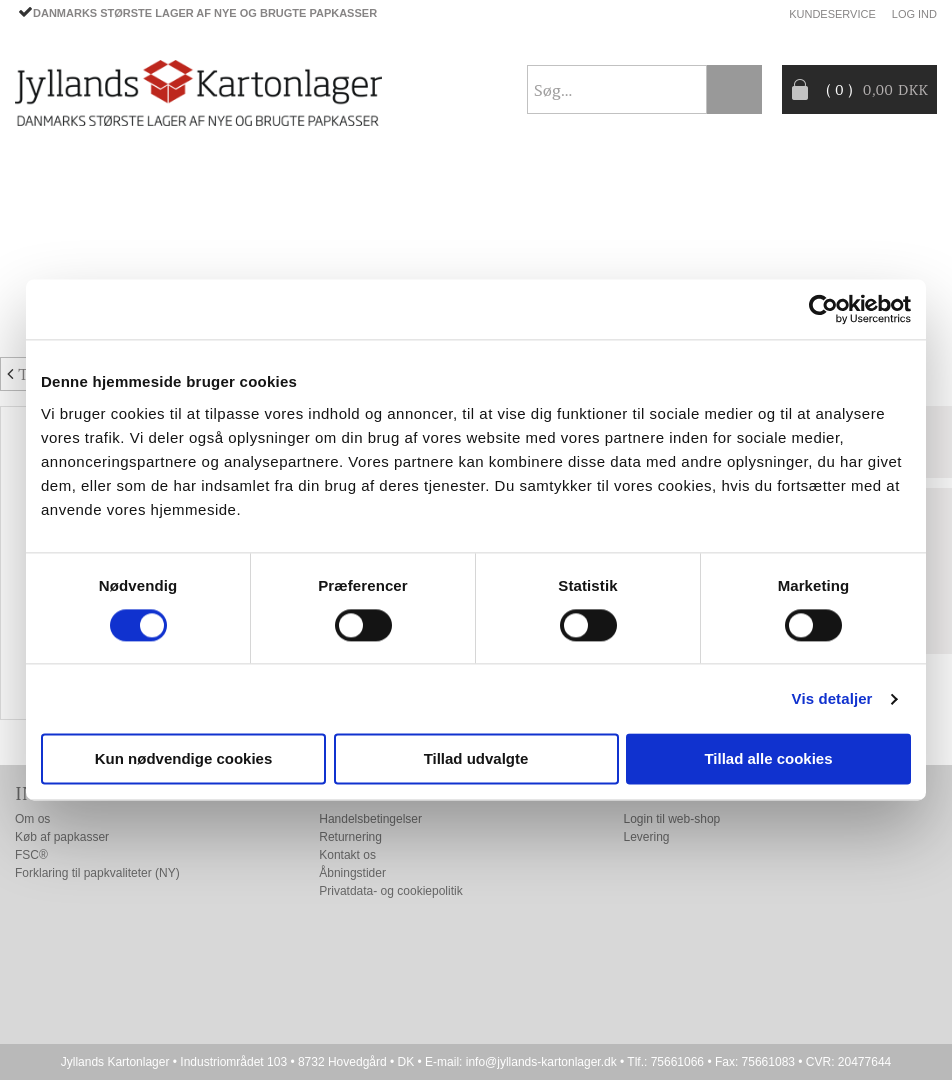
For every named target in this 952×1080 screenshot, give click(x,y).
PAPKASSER (55, 223)
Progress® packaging (502, 223)
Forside (45, 175)
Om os (32, 819)
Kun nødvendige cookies (184, 759)
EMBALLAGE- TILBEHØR (213, 223)
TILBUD (356, 223)
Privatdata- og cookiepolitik (390, 891)
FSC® (31, 855)
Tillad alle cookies (768, 759)
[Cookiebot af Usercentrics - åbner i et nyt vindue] (823, 309)
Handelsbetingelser (370, 819)
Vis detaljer (832, 698)
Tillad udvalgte (476, 759)
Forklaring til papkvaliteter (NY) (97, 873)
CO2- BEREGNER (678, 223)
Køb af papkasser (62, 837)
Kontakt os (347, 855)
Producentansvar (88, 271)
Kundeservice (832, 14)
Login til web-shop (672, 819)
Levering (647, 837)
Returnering (350, 837)
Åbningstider (352, 873)
